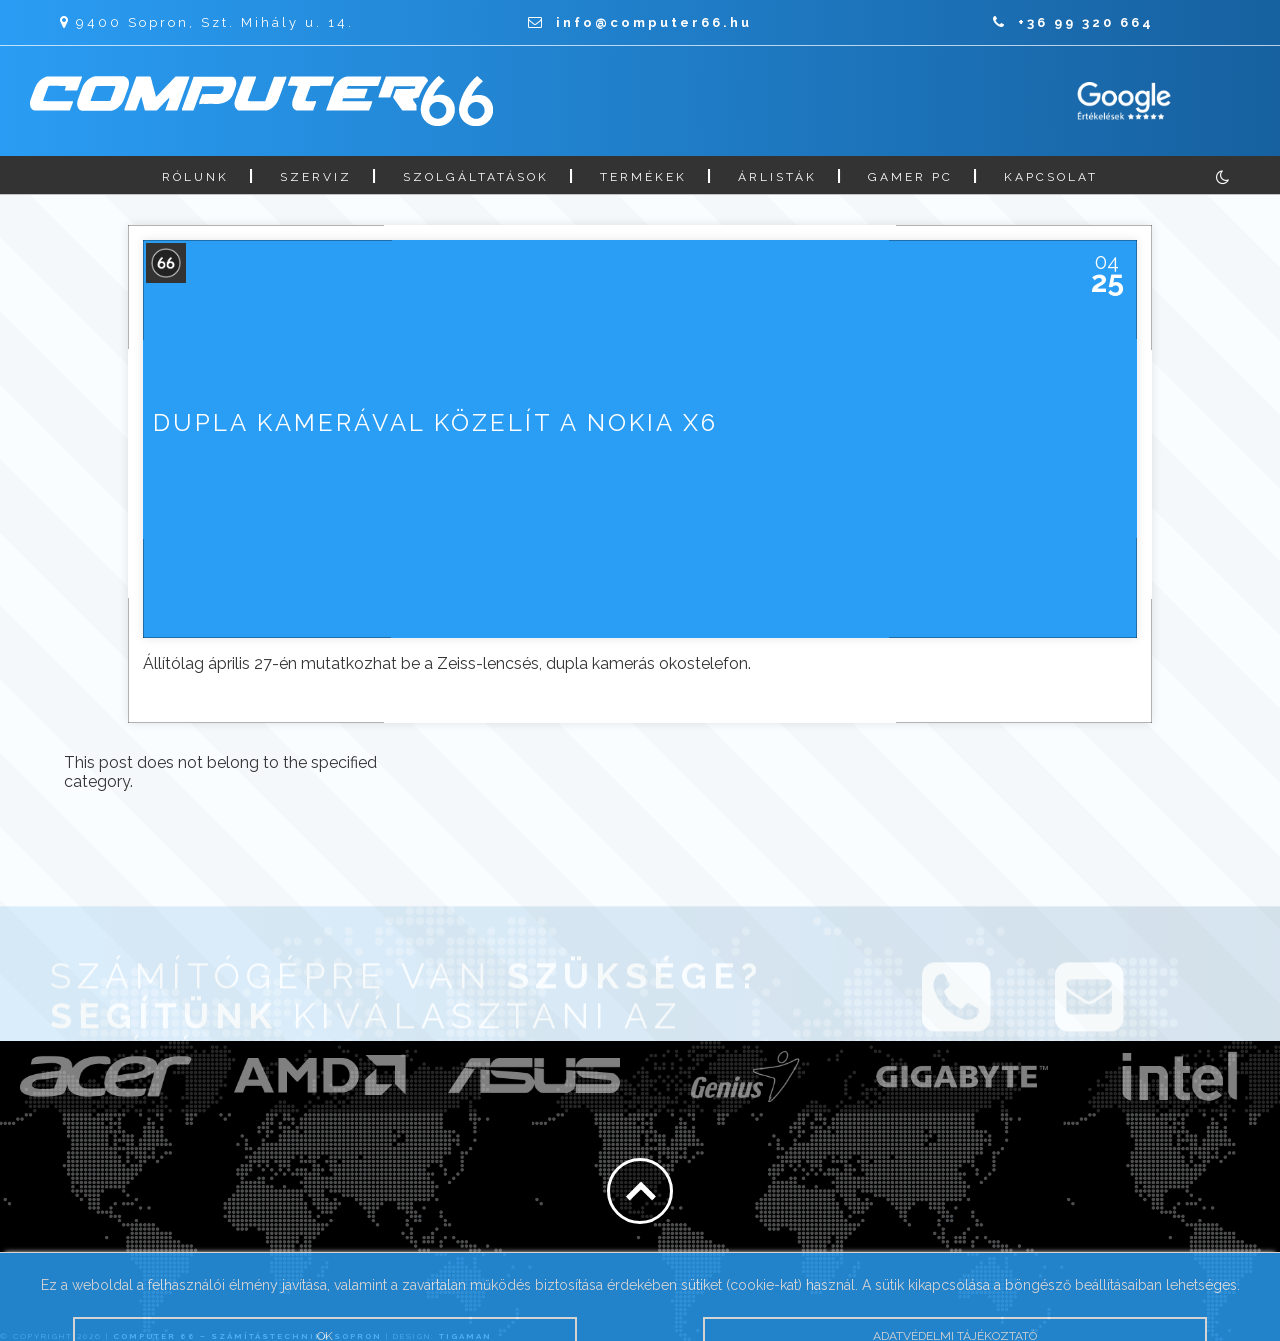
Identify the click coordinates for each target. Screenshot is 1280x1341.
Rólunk (195, 177)
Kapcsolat (1051, 177)
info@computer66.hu (640, 22)
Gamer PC (910, 177)
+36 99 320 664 (1073, 22)
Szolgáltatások (476, 177)
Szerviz (316, 177)
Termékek (643, 177)
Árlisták (777, 177)
